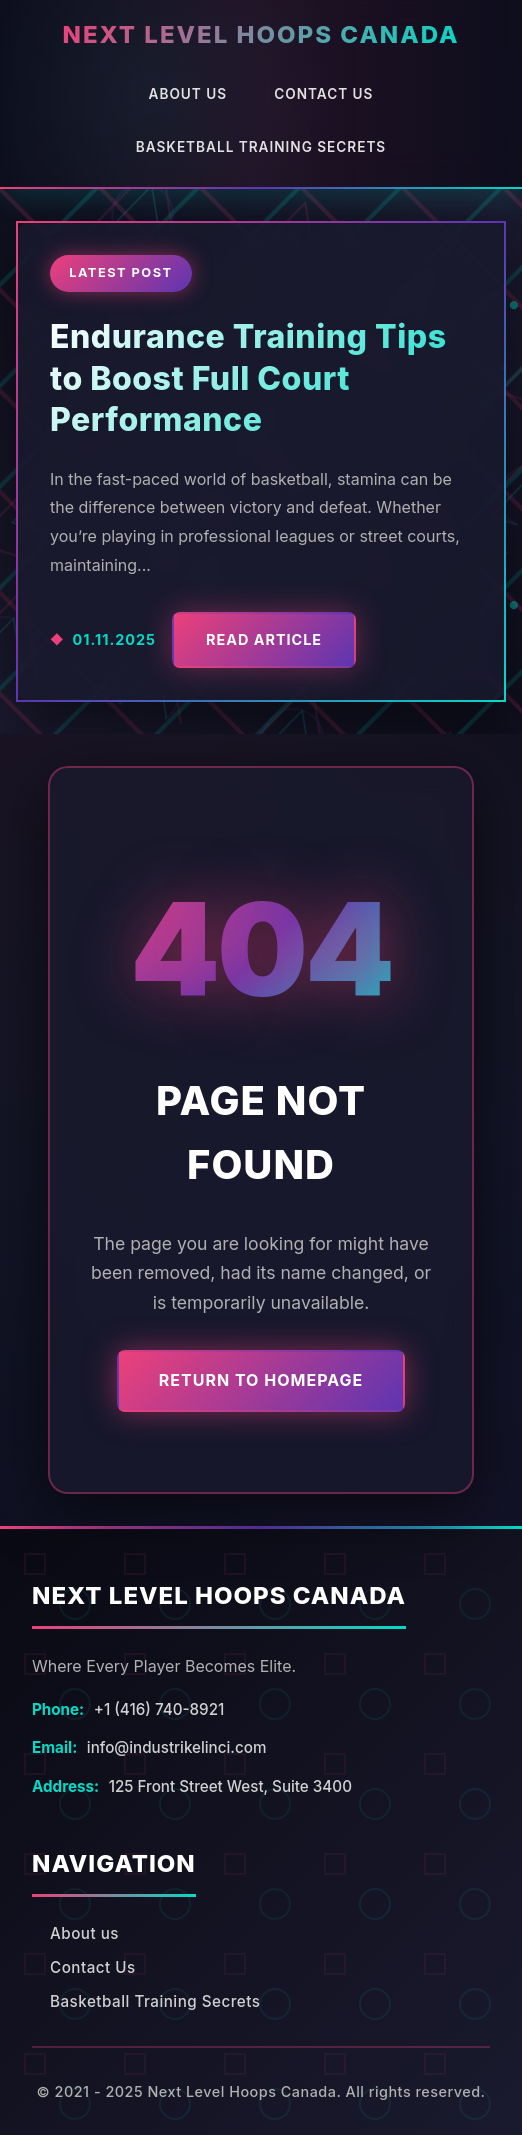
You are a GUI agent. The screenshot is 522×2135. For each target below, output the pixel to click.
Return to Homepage (261, 1380)
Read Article (264, 639)
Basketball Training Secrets (261, 147)
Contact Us (323, 94)
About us (188, 94)
